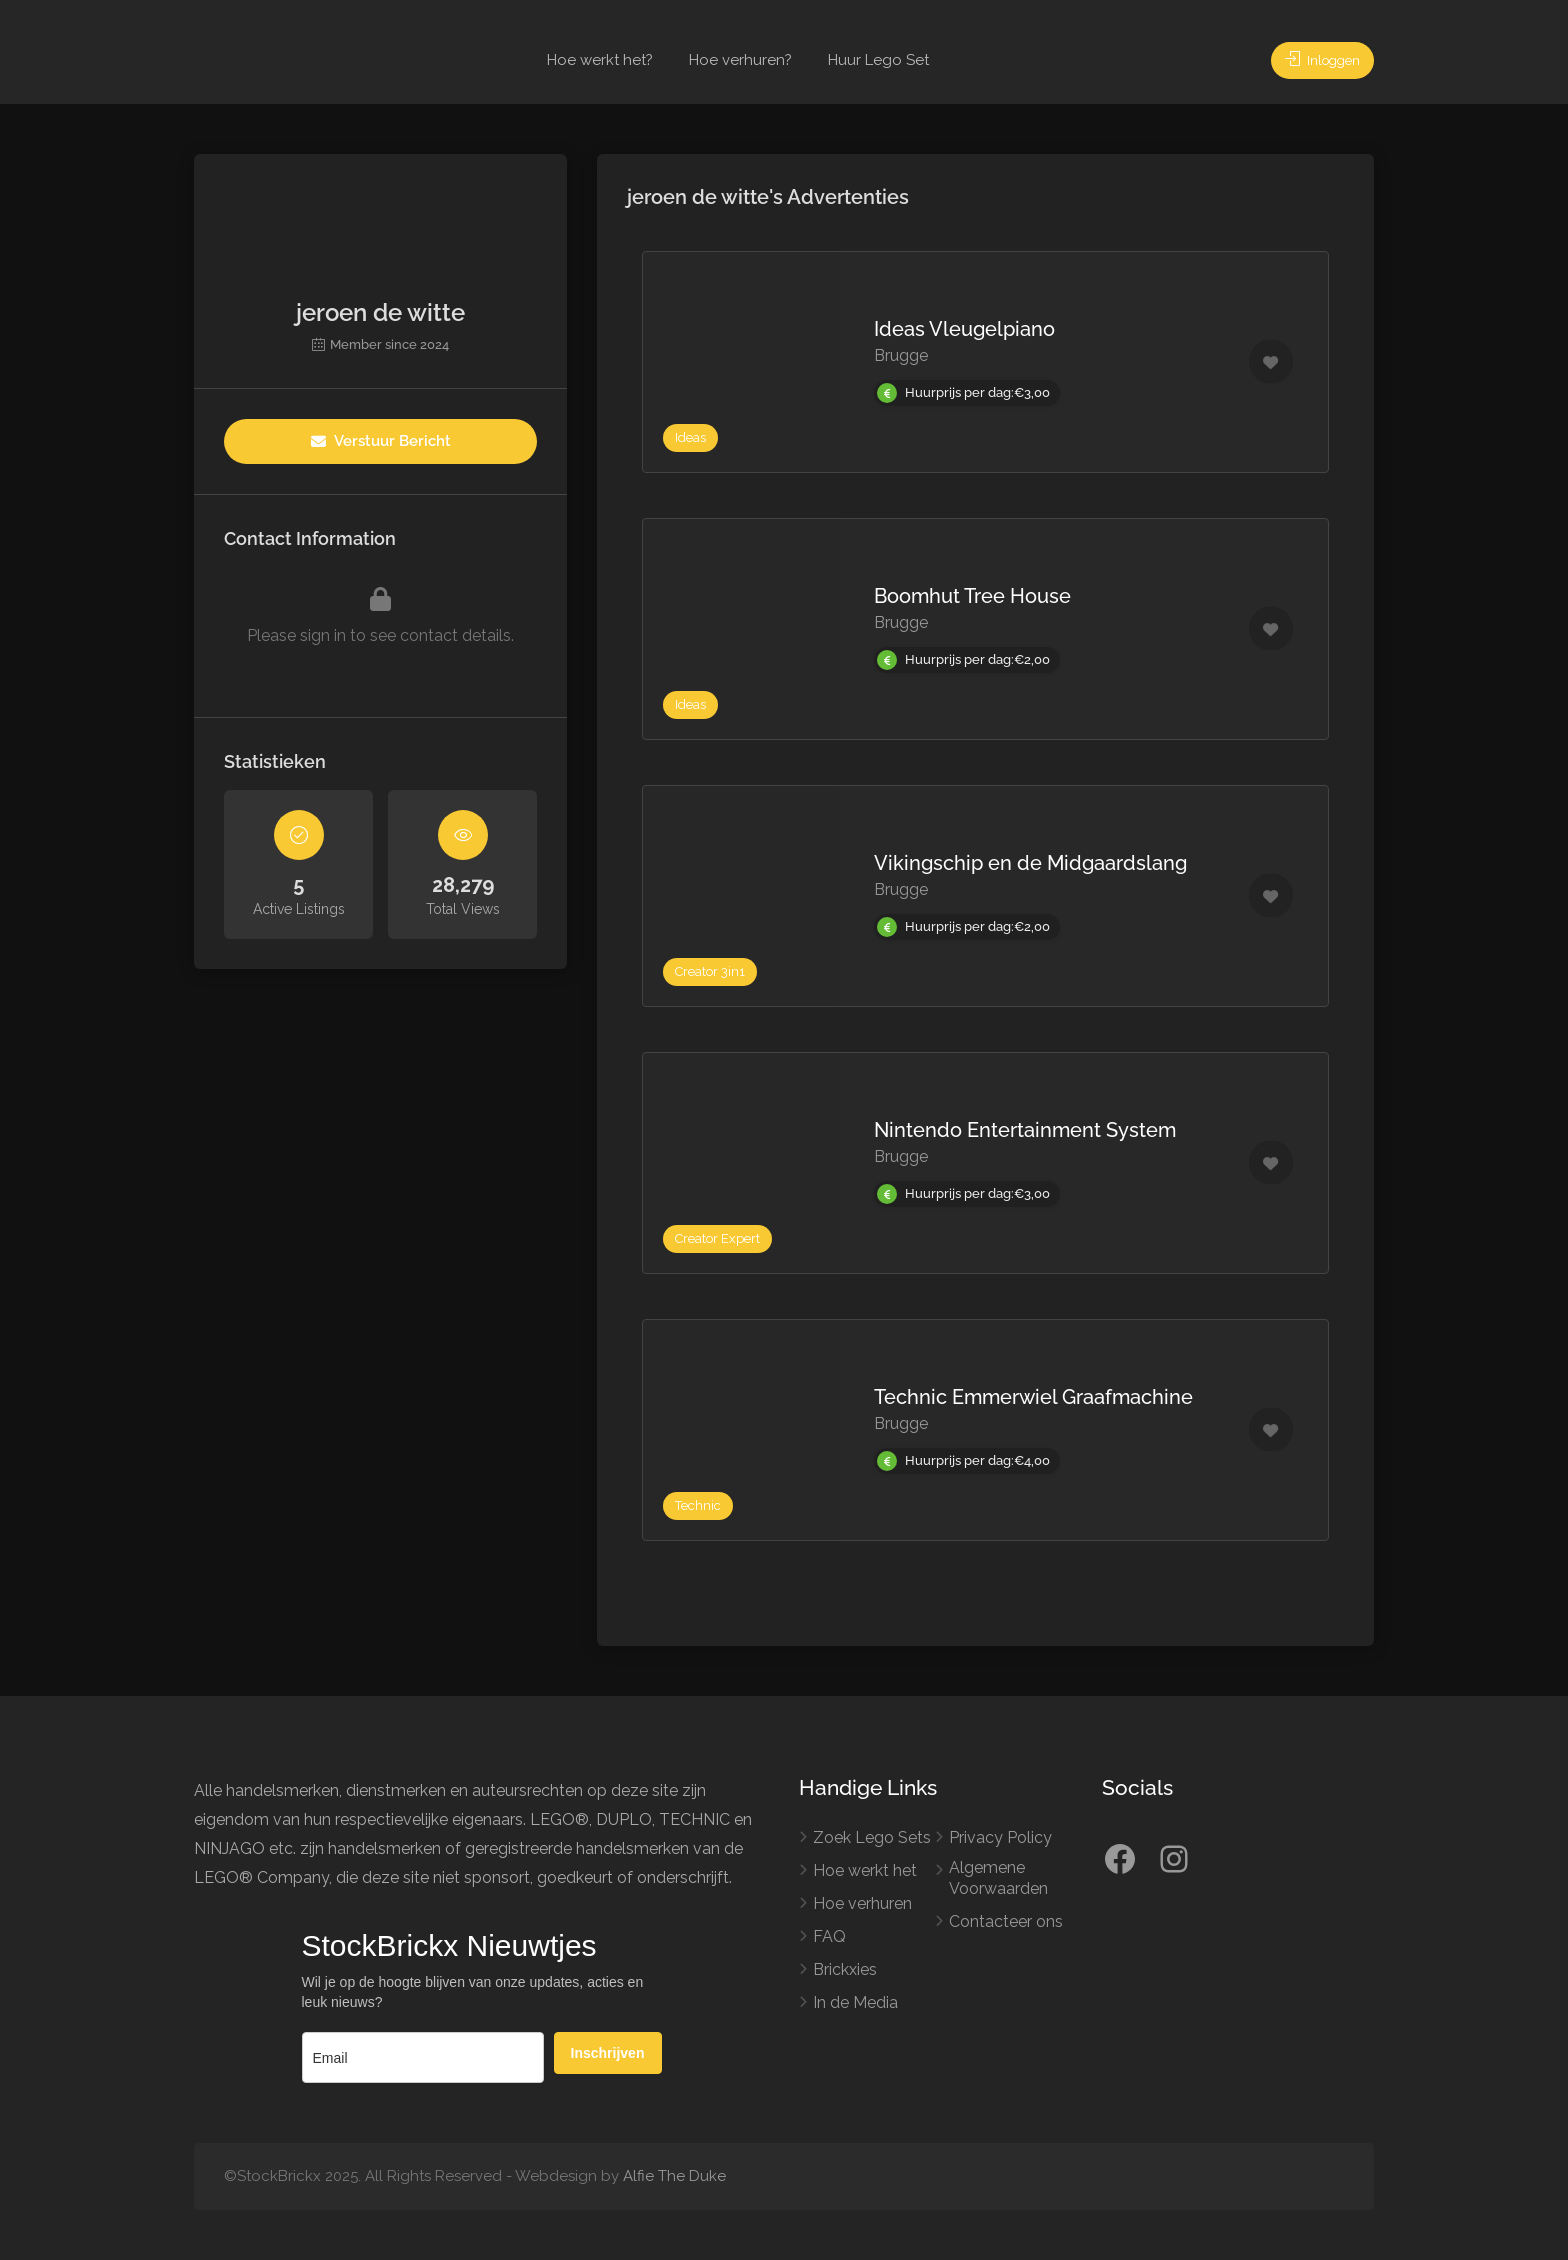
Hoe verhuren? (740, 60)
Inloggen (1315, 60)
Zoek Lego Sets (872, 1837)
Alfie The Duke (674, 2176)
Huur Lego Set (878, 60)
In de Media (855, 2002)
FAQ (829, 1936)
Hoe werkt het (865, 1870)
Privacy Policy (1000, 1837)
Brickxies (845, 1969)
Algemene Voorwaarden (998, 1878)
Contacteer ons (1006, 1921)
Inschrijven (608, 2053)
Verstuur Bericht (381, 441)
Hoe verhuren (862, 1903)
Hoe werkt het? (600, 60)
